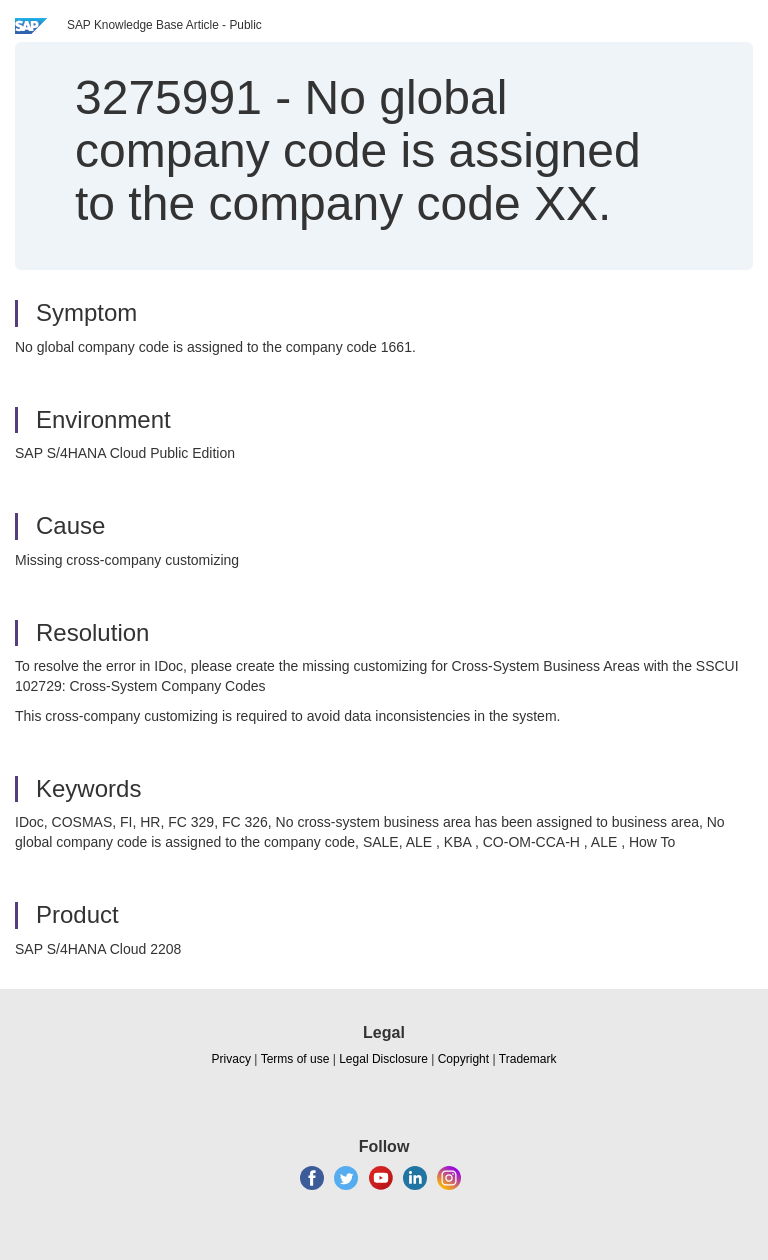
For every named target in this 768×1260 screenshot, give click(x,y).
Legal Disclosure (383, 1059)
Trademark (528, 1059)
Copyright (463, 1059)
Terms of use (295, 1059)
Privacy (231, 1059)
